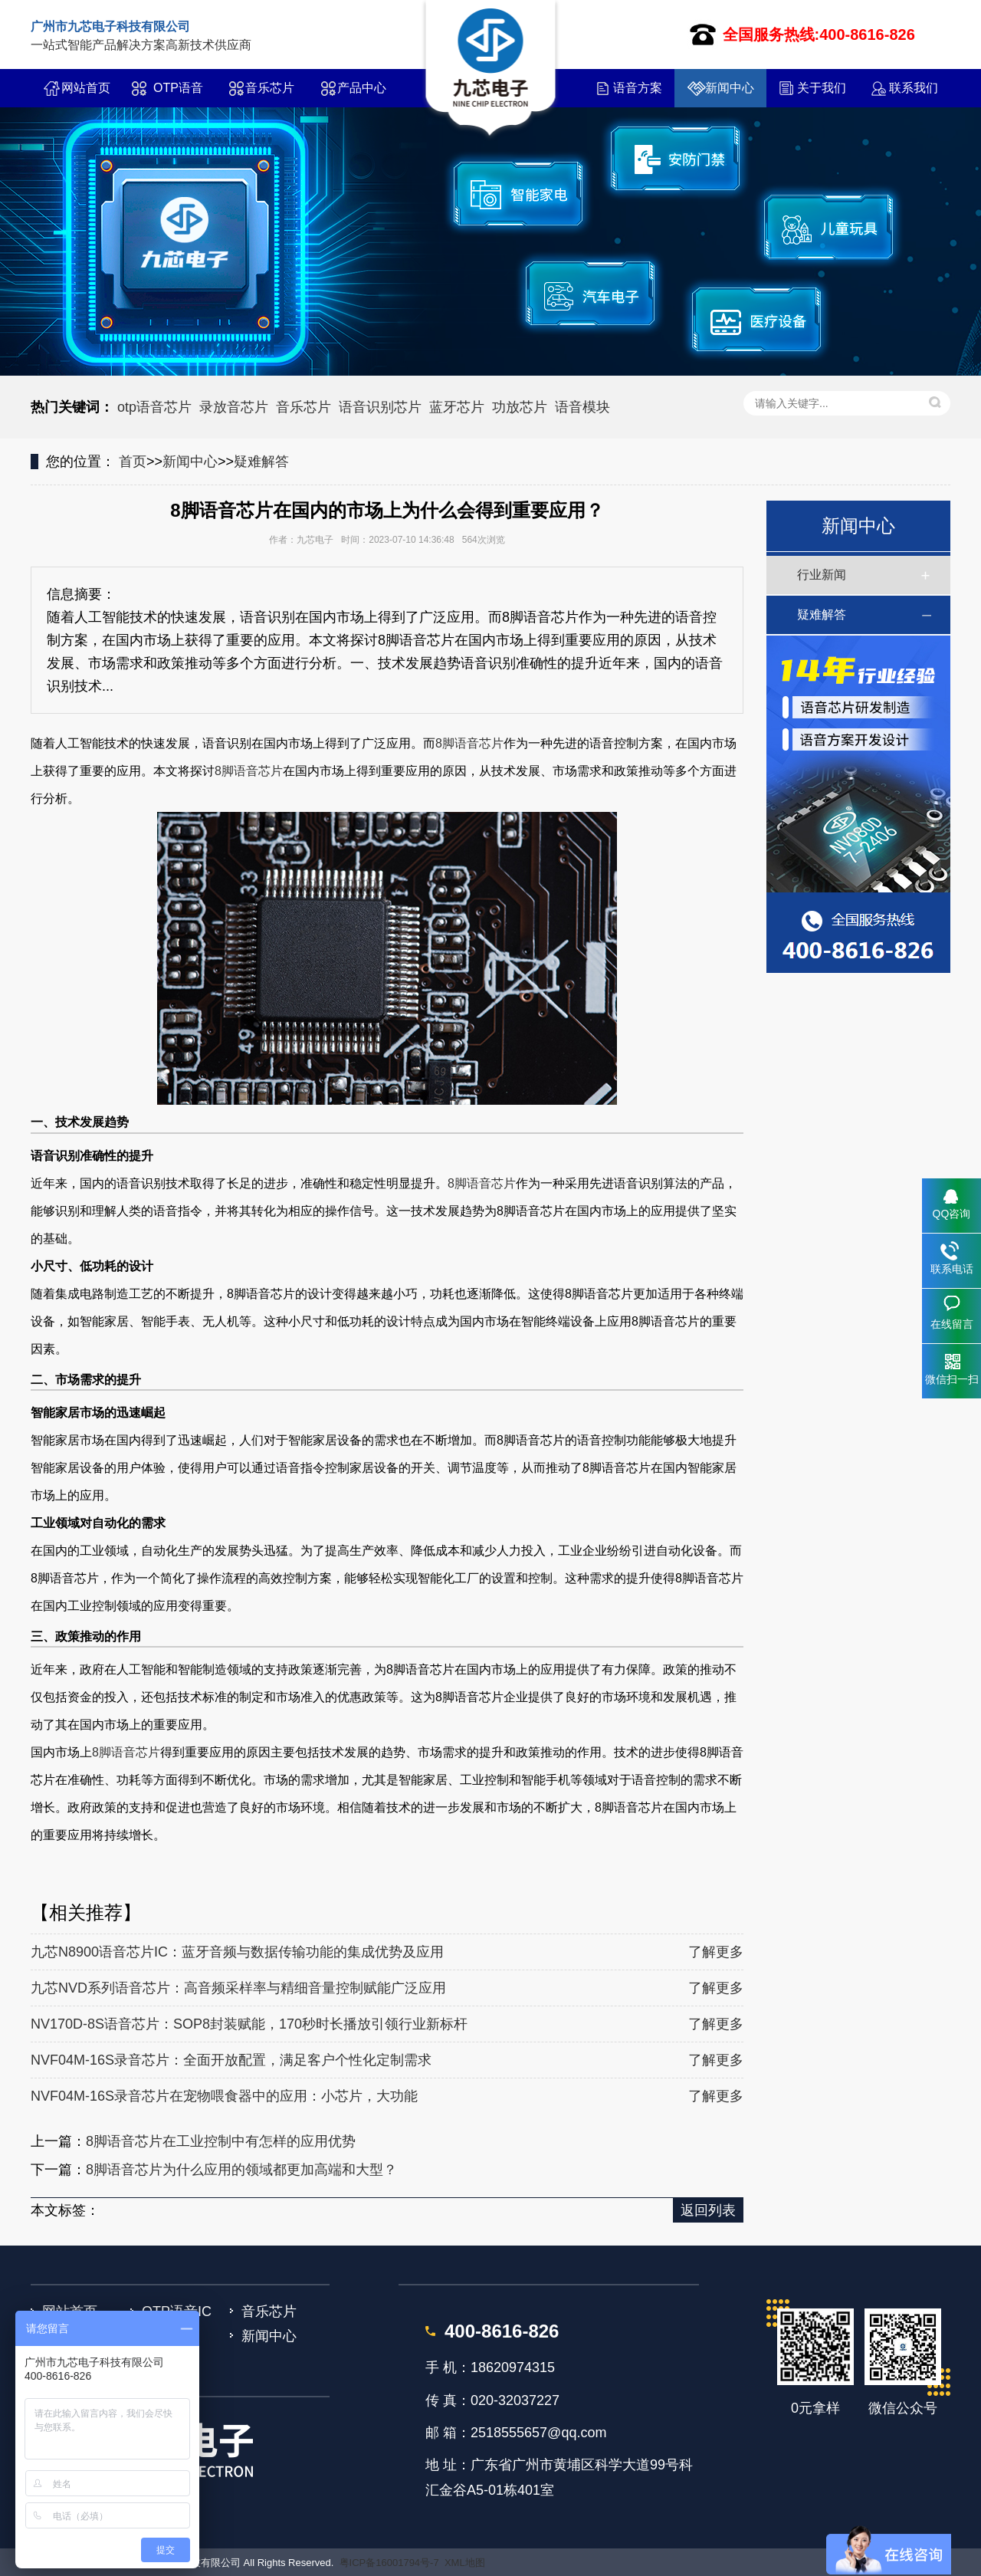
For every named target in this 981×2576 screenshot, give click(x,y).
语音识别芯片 (380, 407)
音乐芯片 (269, 87)
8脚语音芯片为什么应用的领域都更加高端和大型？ (241, 2169)
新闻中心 (729, 87)
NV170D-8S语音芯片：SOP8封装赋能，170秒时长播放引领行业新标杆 (249, 2024)
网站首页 (85, 87)
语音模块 (582, 407)
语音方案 (637, 87)
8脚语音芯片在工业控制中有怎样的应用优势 (221, 2141)
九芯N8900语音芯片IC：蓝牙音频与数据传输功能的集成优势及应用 (237, 1952)
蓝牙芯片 (456, 407)
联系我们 (913, 87)
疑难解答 (261, 461)
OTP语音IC (178, 94)
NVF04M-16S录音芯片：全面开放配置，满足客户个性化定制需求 (231, 2060)
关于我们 (821, 87)
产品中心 (361, 87)
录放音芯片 (233, 407)
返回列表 (708, 2210)
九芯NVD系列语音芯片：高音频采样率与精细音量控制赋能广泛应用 (238, 1988)
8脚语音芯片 (469, 743)
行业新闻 (821, 574)
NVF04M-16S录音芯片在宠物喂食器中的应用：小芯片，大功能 (224, 2096)
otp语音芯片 (154, 407)
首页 (132, 461)
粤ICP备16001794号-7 (389, 2562)
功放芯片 (519, 407)
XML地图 (465, 2562)
